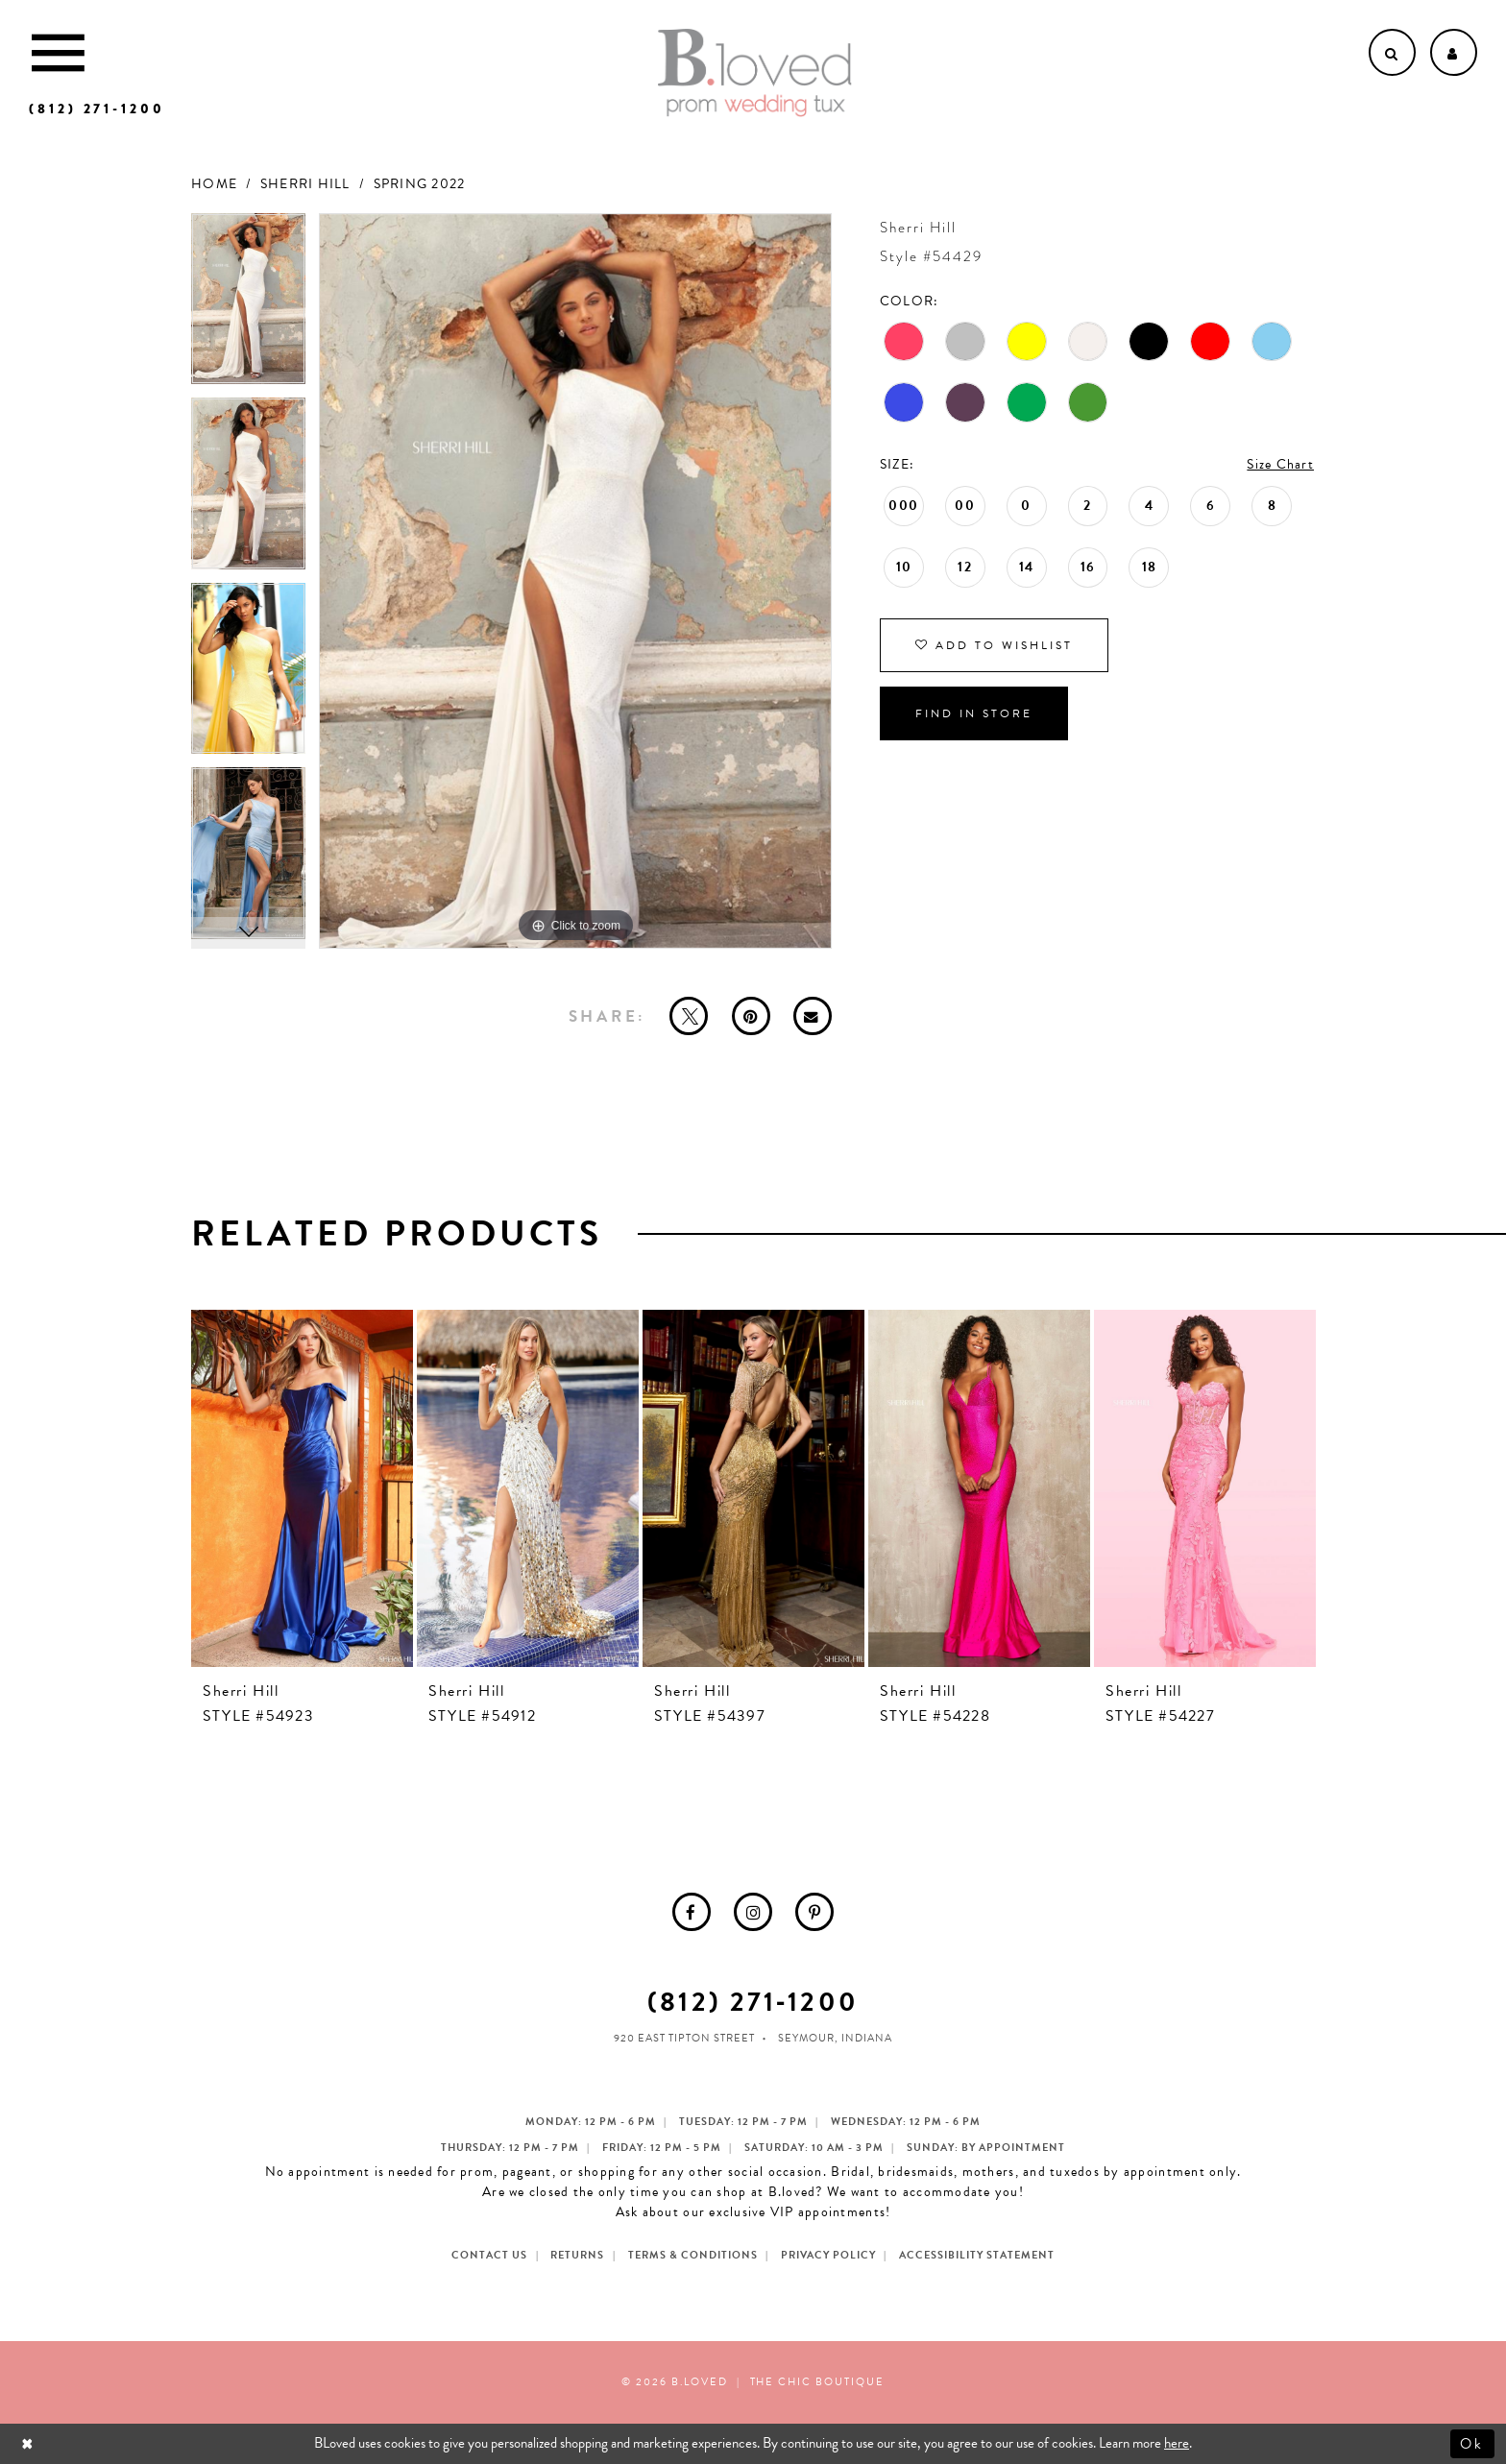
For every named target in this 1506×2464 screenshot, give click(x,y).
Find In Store (973, 713)
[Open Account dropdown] (1453, 52)
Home (214, 184)
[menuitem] (691, 1912)
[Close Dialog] (29, 2443)
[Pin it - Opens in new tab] (751, 1016)
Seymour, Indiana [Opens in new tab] (835, 2038)
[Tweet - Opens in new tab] (688, 1016)
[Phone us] (97, 109)
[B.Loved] (755, 73)
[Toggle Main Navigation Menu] (58, 52)
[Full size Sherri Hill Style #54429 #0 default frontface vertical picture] (575, 581)
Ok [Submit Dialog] (1473, 2442)
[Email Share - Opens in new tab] (812, 1016)
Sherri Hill (305, 184)
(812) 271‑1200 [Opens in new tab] (752, 2001)
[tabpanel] (248, 306)
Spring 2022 (420, 184)
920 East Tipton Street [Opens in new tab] (684, 2038)
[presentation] (302, 1488)
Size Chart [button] (1280, 464)
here (1176, 2442)
